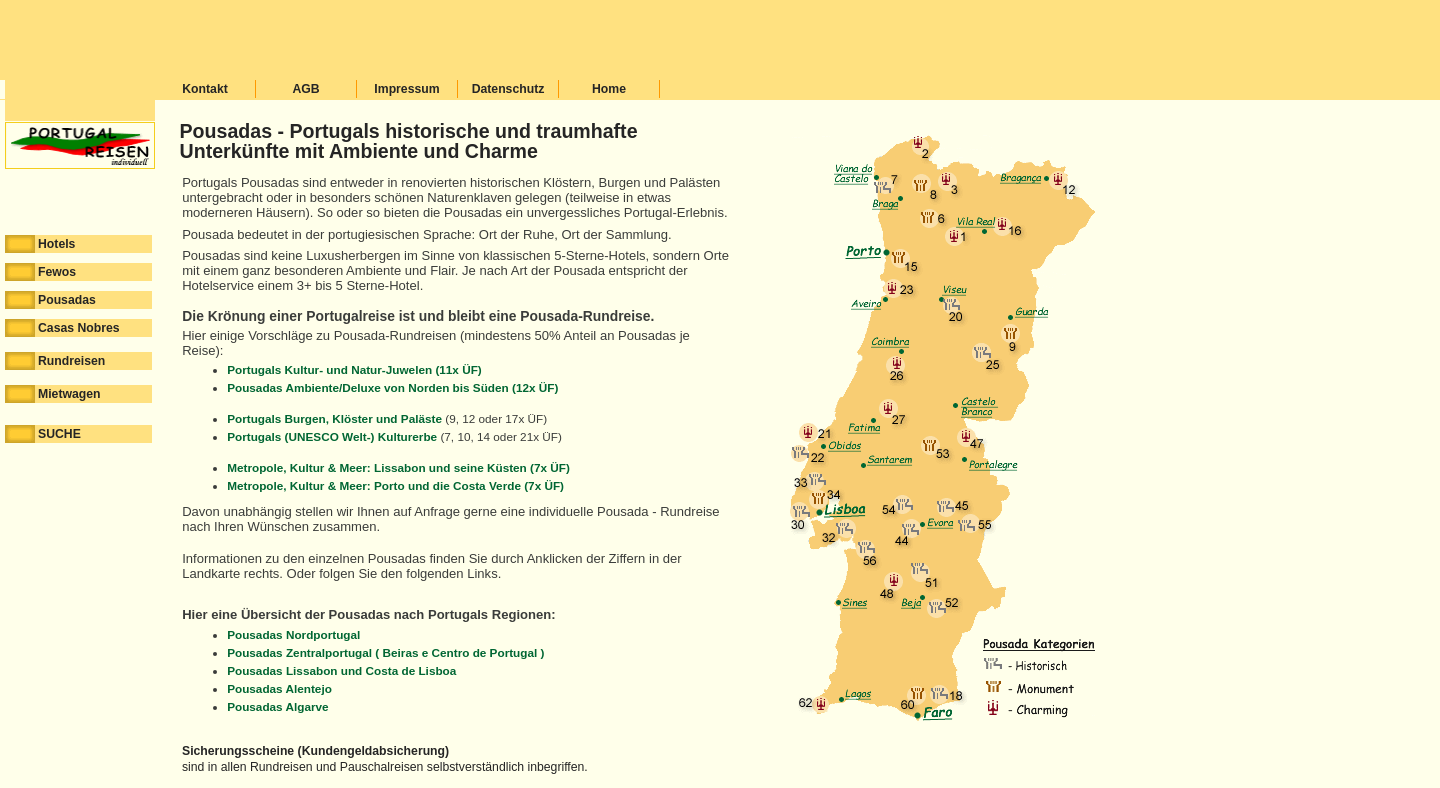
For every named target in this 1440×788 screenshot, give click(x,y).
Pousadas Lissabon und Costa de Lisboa (341, 670)
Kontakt (205, 89)
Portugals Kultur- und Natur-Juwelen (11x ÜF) (354, 369)
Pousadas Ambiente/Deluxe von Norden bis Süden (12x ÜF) (392, 387)
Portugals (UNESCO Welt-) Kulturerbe (332, 436)
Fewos (40, 272)
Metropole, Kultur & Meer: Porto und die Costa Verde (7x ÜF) (395, 485)
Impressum (406, 89)
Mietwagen (53, 394)
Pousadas (50, 300)
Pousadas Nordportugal (293, 634)
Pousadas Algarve (277, 706)
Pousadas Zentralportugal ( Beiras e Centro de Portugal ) (385, 652)
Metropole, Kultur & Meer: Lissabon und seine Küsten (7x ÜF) (398, 467)
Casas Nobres (62, 328)
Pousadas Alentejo (279, 688)
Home (609, 89)
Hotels (40, 244)
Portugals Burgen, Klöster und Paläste (334, 418)
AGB (305, 89)
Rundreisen (55, 361)
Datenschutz (508, 89)
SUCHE (43, 434)
